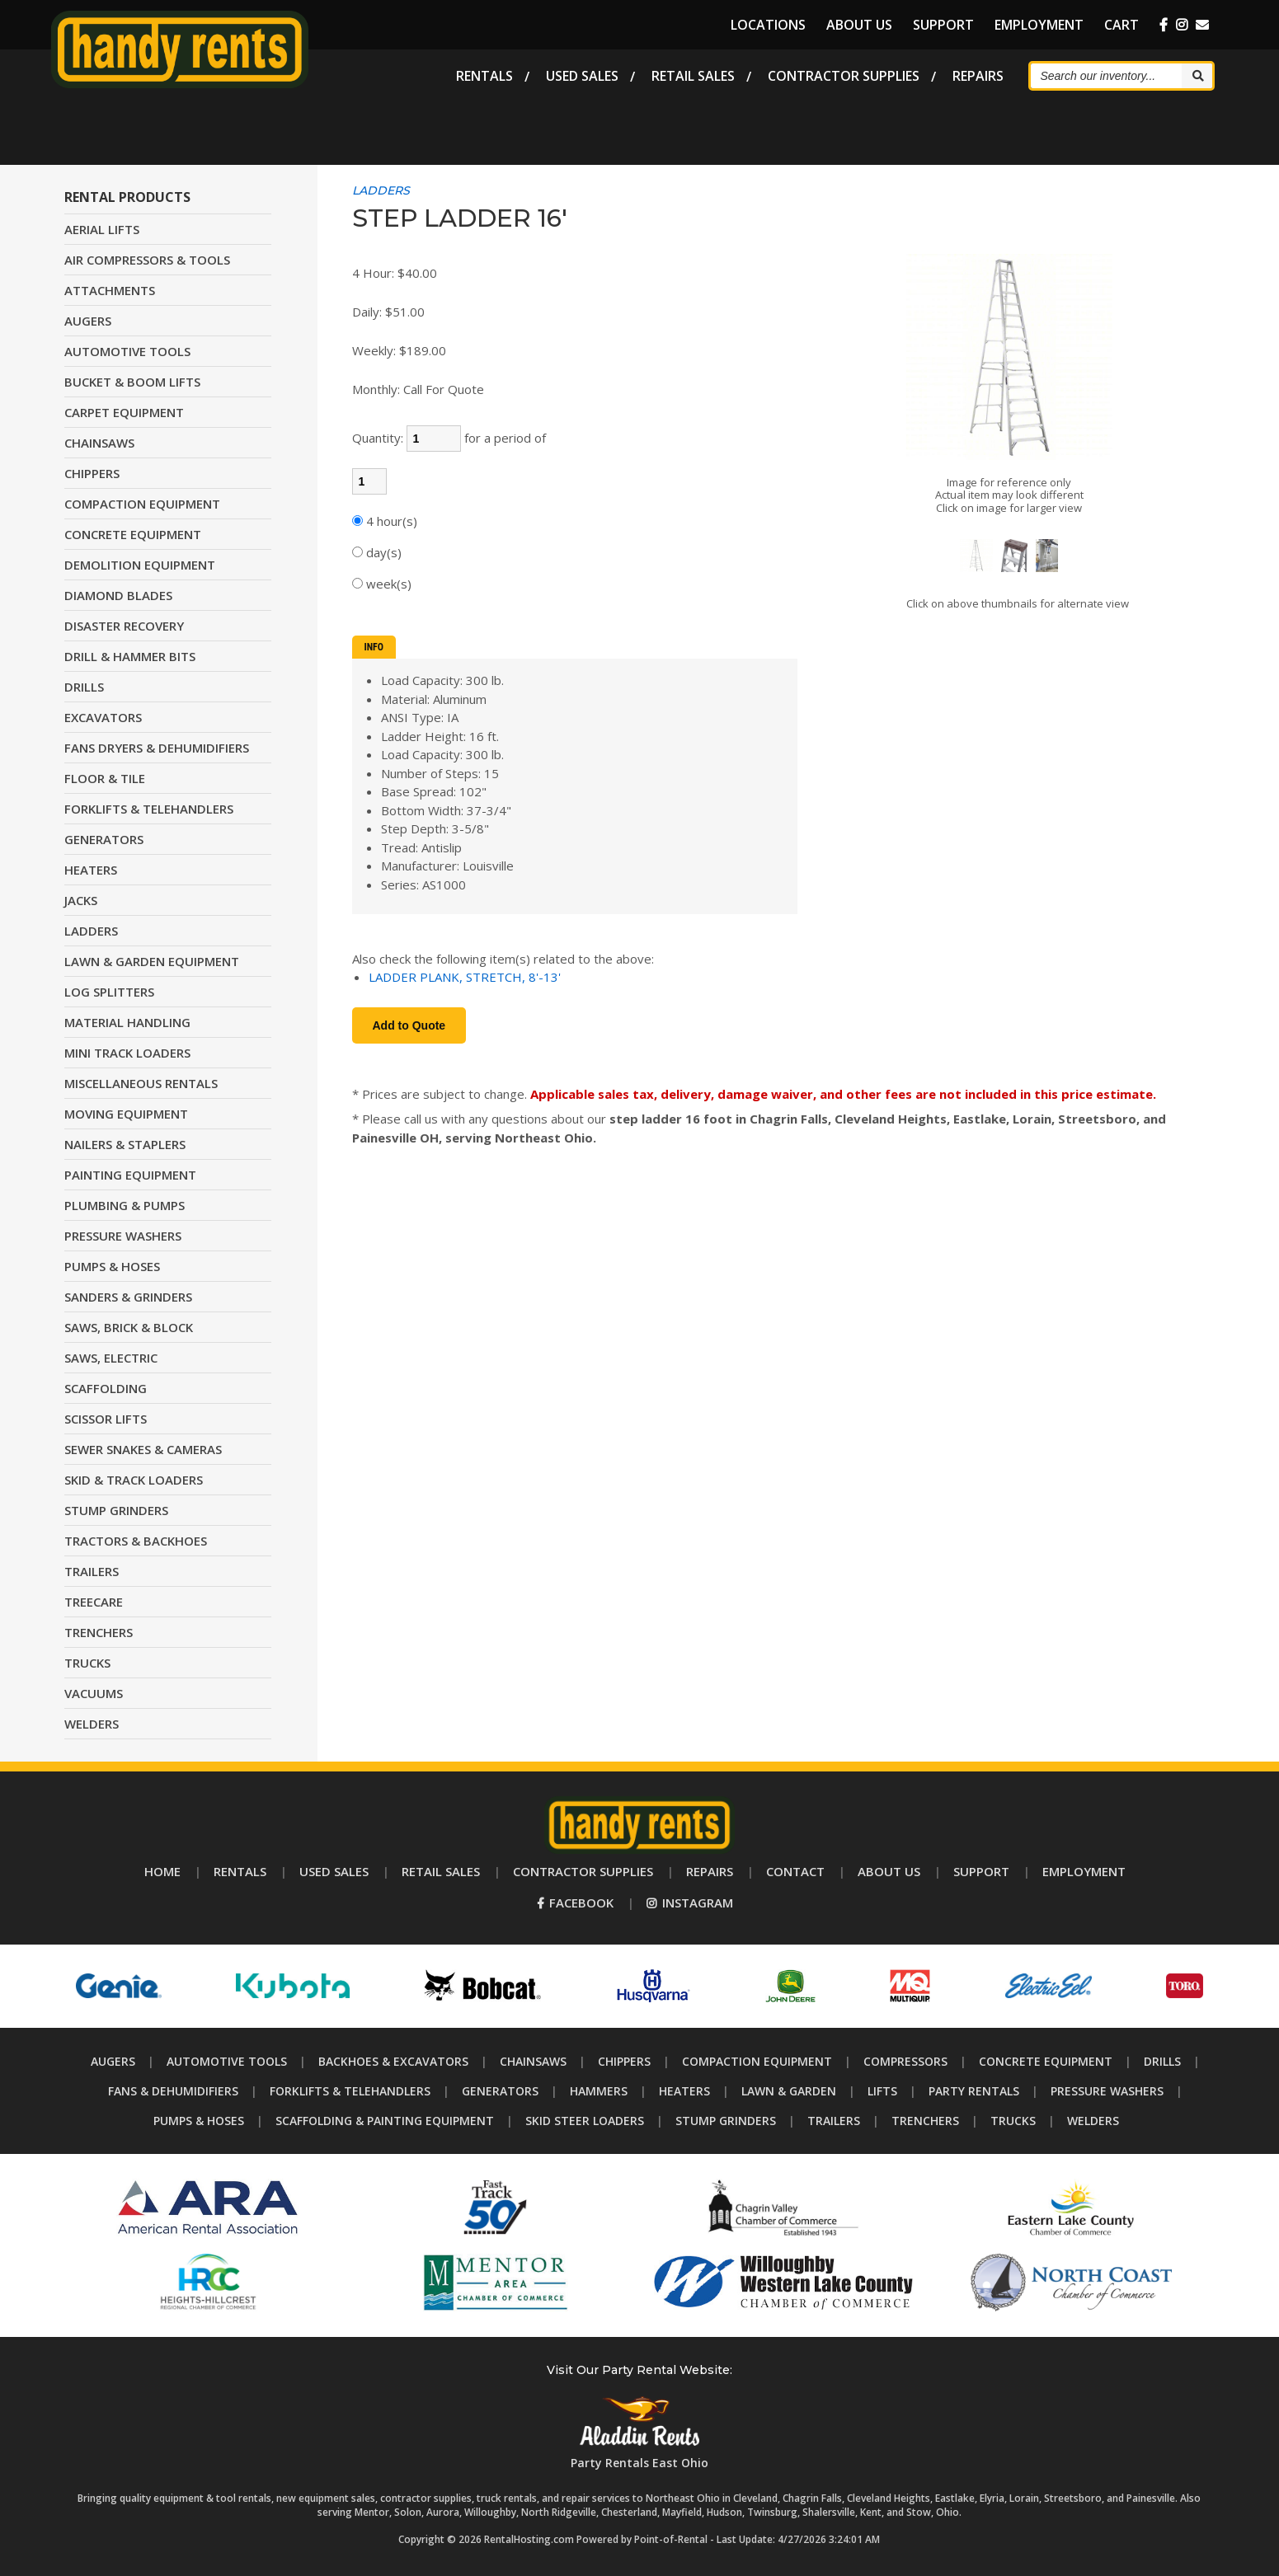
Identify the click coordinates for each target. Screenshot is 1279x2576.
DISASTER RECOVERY (124, 625)
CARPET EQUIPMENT (124, 412)
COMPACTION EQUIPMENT (142, 503)
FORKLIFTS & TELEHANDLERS (148, 808)
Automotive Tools (227, 2061)
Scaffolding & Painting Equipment (384, 2120)
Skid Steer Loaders (584, 2120)
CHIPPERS (92, 473)
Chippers (624, 2061)
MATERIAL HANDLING (127, 1022)
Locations (768, 25)
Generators (500, 2091)
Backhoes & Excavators (393, 2061)
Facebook (575, 1902)
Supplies (843, 74)
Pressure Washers (1107, 2091)
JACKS (80, 900)
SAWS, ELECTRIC (111, 1357)
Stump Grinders (725, 2120)
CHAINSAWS (99, 442)
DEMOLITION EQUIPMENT (139, 564)
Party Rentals (974, 2091)
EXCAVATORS (103, 717)
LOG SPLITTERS (109, 991)
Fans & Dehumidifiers (173, 2091)
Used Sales (582, 74)
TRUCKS (87, 1662)
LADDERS (91, 930)
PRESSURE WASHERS (122, 1235)
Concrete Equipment (1045, 2061)
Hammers (599, 2091)
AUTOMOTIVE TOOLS (127, 351)
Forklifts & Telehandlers (350, 2091)
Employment (1039, 25)
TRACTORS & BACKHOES (135, 1540)
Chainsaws (533, 2061)
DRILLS (84, 686)
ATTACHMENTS (109, 290)
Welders (1093, 2120)
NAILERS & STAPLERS (125, 1144)
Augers (113, 2061)
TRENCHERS (98, 1632)
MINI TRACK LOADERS (127, 1052)
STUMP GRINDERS (116, 1510)
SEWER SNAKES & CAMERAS (143, 1449)
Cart (1121, 25)
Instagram (690, 1902)
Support (943, 25)
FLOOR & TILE (104, 778)
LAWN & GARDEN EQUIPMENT (151, 961)
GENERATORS (103, 839)
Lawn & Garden (788, 2091)
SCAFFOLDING (105, 1388)
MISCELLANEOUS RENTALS (141, 1083)
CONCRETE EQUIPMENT (132, 534)
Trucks (1013, 2120)
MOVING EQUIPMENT (126, 1113)
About (859, 25)
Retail (693, 74)
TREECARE (93, 1601)
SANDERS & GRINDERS (128, 1296)
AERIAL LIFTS (101, 229)
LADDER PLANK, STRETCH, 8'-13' (465, 977)
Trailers (833, 2120)
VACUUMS (93, 1693)
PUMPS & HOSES (112, 1266)
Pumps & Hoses (198, 2120)
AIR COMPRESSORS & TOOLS (147, 259)
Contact (795, 1871)
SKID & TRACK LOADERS (133, 1479)
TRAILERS (91, 1571)
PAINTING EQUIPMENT (130, 1174)
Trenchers (925, 2120)
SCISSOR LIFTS (105, 1418)
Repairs (978, 74)
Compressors (905, 2061)
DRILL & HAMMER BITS (129, 656)
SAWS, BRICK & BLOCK (128, 1327)
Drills (1162, 2061)
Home (162, 1871)
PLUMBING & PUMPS (124, 1205)
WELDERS (91, 1723)
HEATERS (90, 869)
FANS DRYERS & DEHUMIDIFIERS (156, 747)
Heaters (684, 2091)
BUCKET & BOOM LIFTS (132, 381)
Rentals (484, 74)
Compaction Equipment (757, 2061)
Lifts (882, 2091)
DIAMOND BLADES (118, 595)
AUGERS (87, 320)
